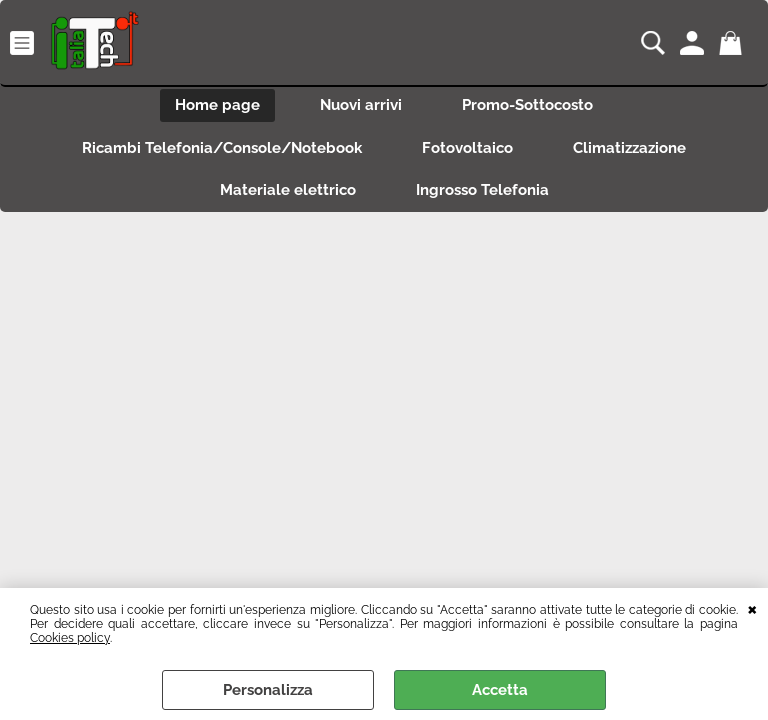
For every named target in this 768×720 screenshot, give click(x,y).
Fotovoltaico (467, 148)
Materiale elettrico (288, 190)
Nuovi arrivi (361, 105)
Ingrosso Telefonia (482, 190)
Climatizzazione (629, 148)
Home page (217, 105)
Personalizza (268, 690)
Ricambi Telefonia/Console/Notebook (222, 148)
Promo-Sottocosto (527, 105)
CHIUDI (752, 608)
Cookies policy (70, 638)
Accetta (500, 690)
